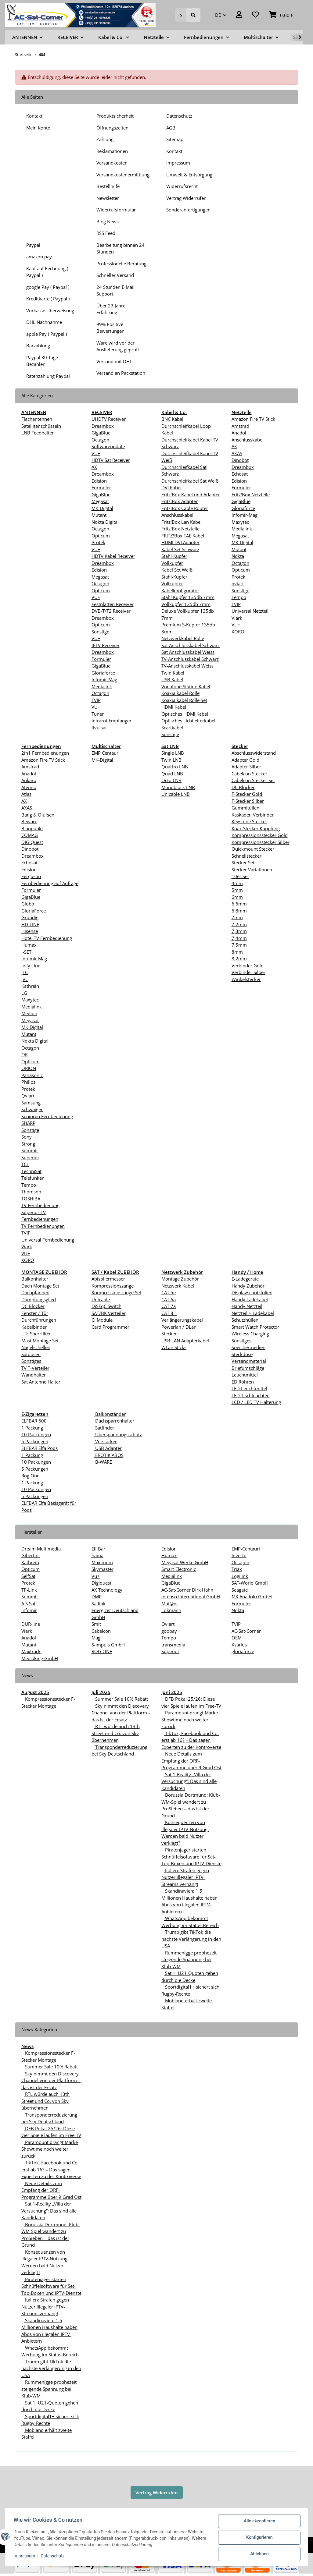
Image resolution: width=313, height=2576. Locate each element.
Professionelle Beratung (121, 263)
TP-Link (29, 1590)
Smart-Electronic (178, 1569)
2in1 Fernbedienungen (45, 753)
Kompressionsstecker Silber (261, 842)
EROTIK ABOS (109, 1455)
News (27, 2046)
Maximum (102, 1562)
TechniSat (31, 1171)
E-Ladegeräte (245, 1279)
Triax (237, 1569)
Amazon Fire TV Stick (253, 419)
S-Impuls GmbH (108, 1645)
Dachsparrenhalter (114, 1421)
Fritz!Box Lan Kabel (181, 522)
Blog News (107, 221)
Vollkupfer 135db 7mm (185, 604)
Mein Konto (38, 128)
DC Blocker (243, 787)
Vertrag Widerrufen (186, 198)
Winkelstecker (246, 979)
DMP (97, 1596)
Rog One (30, 1475)
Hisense (29, 931)
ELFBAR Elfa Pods (39, 1448)
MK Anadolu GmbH (252, 1596)
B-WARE (103, 1462)
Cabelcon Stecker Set (253, 780)
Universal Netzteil (250, 611)
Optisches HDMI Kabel (184, 714)
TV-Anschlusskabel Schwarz (190, 659)
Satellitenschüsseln (41, 426)
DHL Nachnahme (44, 322)
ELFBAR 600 (34, 1421)
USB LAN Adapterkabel (185, 1341)
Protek (98, 542)
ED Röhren (243, 1382)
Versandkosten (112, 163)
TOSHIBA (30, 1199)
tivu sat (99, 728)
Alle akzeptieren (258, 2522)
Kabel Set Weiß (176, 570)
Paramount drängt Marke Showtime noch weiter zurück (189, 1719)
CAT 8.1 (169, 1313)
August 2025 (35, 1692)
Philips (28, 1082)
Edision (99, 481)
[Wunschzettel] (255, 15)
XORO (238, 632)
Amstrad (240, 426)
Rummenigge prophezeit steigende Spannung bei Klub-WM (189, 1959)
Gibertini (30, 1555)
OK (24, 1054)
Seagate (240, 1590)
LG (24, 993)
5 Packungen (34, 1441)
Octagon (100, 440)
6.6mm (239, 904)
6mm (237, 897)
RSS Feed (105, 233)
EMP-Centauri (246, 1549)
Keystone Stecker (249, 821)
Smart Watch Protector (255, 1327)
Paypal (33, 245)
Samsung (31, 1103)
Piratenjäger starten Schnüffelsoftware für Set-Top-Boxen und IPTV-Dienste (191, 1856)
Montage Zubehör (180, 1279)
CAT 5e (168, 1292)
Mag (96, 1638)
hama (97, 1555)
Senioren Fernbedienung (47, 1116)
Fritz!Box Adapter (179, 501)
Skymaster (102, 1569)
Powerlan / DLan (178, 1327)
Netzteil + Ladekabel (253, 1313)
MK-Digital (102, 508)
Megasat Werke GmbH (184, 1562)
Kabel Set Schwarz (180, 549)
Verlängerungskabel (182, 1320)
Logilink (240, 1576)
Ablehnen (258, 2554)
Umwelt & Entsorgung (189, 175)
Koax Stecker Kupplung (256, 828)
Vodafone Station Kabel (185, 686)
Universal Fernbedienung (47, 1240)
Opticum (101, 536)
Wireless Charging (250, 1334)
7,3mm (239, 931)
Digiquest (101, 1583)
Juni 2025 (171, 1692)
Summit (29, 1150)
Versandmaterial (249, 1361)
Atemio (28, 787)
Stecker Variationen (252, 869)
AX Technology (107, 1590)
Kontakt (34, 116)
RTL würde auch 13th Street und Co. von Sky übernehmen (116, 1733)
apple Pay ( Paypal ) (46, 334)
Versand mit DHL (114, 361)
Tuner (98, 714)
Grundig (29, 917)
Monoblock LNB (178, 787)
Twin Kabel (172, 673)
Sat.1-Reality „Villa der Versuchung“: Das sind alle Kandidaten (189, 1781)
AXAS (237, 453)
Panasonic (32, 1075)
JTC (24, 972)
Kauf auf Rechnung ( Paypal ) (47, 271)
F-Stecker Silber (248, 801)
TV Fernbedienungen (43, 1226)
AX (94, 467)
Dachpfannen (35, 1292)
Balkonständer (110, 1414)
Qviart (27, 1096)
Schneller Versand (115, 275)
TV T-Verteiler (35, 1368)
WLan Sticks (173, 1347)
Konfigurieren (258, 2538)
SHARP (28, 1123)
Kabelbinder (34, 1327)
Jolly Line (30, 965)
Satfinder (104, 1428)
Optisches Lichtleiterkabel (188, 721)
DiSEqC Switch (106, 1306)
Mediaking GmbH (39, 1658)
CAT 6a (168, 1299)
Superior (30, 1157)
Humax (29, 945)
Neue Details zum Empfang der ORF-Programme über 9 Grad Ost (191, 1760)
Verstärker (105, 1441)
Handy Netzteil (247, 1306)
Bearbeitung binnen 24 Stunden (120, 248)
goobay (169, 1631)
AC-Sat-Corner (246, 1631)
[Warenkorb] (281, 15)
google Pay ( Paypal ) (47, 287)
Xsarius (239, 1645)
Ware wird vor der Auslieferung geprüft (117, 346)
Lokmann (171, 1610)
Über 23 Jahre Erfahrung (110, 309)
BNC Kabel (172, 419)
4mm (237, 883)
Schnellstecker (246, 856)
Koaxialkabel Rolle (180, 693)
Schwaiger (32, 1109)
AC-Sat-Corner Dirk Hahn (187, 1590)
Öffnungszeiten (112, 128)
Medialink (102, 686)
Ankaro (28, 780)
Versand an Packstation (120, 373)
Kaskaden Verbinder (253, 815)
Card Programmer (110, 1327)
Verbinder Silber (248, 972)
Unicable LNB (175, 794)
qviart (238, 583)
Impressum (178, 163)
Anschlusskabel (248, 440)
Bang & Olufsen (37, 815)
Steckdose (242, 1354)
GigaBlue (101, 433)
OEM (237, 1638)
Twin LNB (171, 760)
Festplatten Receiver (113, 604)
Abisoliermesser (108, 1279)
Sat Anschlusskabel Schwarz (190, 645)
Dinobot (240, 460)
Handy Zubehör (248, 1286)
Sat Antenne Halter (40, 1382)
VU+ (96, 453)
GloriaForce (33, 911)
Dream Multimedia (41, 1549)
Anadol (239, 433)
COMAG (29, 835)
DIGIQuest (32, 842)
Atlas (26, 794)
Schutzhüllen (245, 1320)
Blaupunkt (32, 828)
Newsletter (107, 198)
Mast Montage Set (40, 1341)
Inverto (239, 1555)
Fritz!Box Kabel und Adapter (190, 494)
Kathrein (30, 986)
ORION (28, 1068)
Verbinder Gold (248, 965)
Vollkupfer (172, 563)
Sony (26, 1137)
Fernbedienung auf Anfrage (49, 883)
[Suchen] (181, 15)
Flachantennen (36, 419)
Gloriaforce (103, 673)
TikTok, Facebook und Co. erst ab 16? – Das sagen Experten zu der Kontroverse (191, 1740)
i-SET (26, 952)
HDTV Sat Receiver (111, 460)
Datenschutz (179, 116)
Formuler (101, 487)
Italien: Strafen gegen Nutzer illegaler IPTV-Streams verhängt (185, 1877)
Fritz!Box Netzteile (180, 529)
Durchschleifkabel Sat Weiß (189, 481)
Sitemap (174, 139)
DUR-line (30, 1624)
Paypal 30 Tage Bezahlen (42, 360)
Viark (237, 618)
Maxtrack (31, 1651)
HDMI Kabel (173, 707)
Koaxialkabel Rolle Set (184, 700)
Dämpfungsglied (38, 1299)
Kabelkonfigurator (180, 590)
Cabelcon (101, 1631)
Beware (29, 821)
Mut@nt (169, 1603)
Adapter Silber (246, 767)
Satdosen (31, 1354)
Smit (96, 1624)
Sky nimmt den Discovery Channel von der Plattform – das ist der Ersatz (121, 1713)
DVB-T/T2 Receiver (111, 611)
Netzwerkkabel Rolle (182, 638)
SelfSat (28, 1576)
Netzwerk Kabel (177, 1286)
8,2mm (239, 958)
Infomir (29, 1610)
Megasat (100, 501)
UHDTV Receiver (109, 419)
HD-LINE (30, 924)
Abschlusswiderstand (254, 753)
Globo (27, 904)
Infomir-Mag (244, 515)
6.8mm (239, 911)
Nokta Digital (105, 522)
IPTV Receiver (106, 645)
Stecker (169, 1334)
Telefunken (33, 1178)
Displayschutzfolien (252, 1292)
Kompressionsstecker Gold (260, 835)
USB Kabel (172, 679)
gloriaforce (243, 1651)
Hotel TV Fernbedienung (46, 938)
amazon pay (39, 256)
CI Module (102, 1320)
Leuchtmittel (245, 1375)
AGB (170, 128)
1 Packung (32, 1428)
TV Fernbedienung (40, 1205)
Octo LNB (171, 780)
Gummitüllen (245, 808)
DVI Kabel (171, 487)
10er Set (240, 876)
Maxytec (240, 522)
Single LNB (172, 753)
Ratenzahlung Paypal (48, 376)
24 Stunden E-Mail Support (115, 290)
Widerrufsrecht (182, 186)
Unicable (101, 1299)
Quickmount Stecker (253, 849)
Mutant (99, 515)
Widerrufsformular (116, 210)
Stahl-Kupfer (174, 556)
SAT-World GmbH (250, 1583)
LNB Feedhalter (37, 433)
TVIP (96, 700)
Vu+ (96, 1576)
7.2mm (239, 924)
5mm (237, 890)
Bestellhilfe (108, 186)
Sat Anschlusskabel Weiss (187, 652)
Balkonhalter (34, 1279)
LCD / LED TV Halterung (256, 1402)
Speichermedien (248, 1347)
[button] (239, 15)
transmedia (173, 1645)
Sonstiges (31, 1361)
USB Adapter (108, 1448)
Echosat (240, 474)
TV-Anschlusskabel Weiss (187, 666)
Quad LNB (172, 774)
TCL (25, 1164)
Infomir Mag (104, 679)
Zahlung (104, 139)
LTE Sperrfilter (36, 1334)
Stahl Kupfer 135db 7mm (187, 597)
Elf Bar (98, 1549)
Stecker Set (243, 862)
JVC (24, 979)
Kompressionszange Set (116, 1292)
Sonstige (100, 632)
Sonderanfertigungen (188, 210)
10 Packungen (36, 1434)
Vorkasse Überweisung (50, 310)
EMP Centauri (106, 753)
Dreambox (103, 426)
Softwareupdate (108, 446)
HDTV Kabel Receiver (113, 556)
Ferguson (31, 876)
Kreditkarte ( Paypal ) (48, 299)
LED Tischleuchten (251, 1395)
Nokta (238, 556)
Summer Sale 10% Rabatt (121, 1699)
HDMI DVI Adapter (180, 542)
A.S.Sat (28, 1603)
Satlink (99, 1603)
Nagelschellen (35, 1347)
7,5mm (239, 945)
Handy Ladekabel (250, 1299)
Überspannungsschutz (118, 1434)
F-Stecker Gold (247, 794)
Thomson (31, 1192)
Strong (28, 1144)
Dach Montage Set (40, 1286)
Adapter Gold (245, 760)
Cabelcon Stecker (249, 774)
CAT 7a (168, 1306)
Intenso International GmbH (190, 1596)
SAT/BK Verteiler (109, 1313)
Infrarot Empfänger (111, 721)
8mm (237, 952)
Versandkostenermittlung (122, 175)
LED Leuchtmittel (249, 1388)
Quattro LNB (174, 767)
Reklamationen (112, 151)
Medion (29, 1013)
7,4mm (239, 938)
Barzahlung (38, 345)
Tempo (239, 597)
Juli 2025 (101, 1692)
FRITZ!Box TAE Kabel (182, 536)
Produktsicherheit (115, 116)
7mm (237, 917)
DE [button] (218, 15)
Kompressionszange (113, 1286)
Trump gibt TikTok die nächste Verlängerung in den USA (191, 1939)
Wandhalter (33, 1375)
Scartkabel (172, 728)
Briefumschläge (248, 1368)
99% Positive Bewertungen (110, 327)
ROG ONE (102, 1651)
